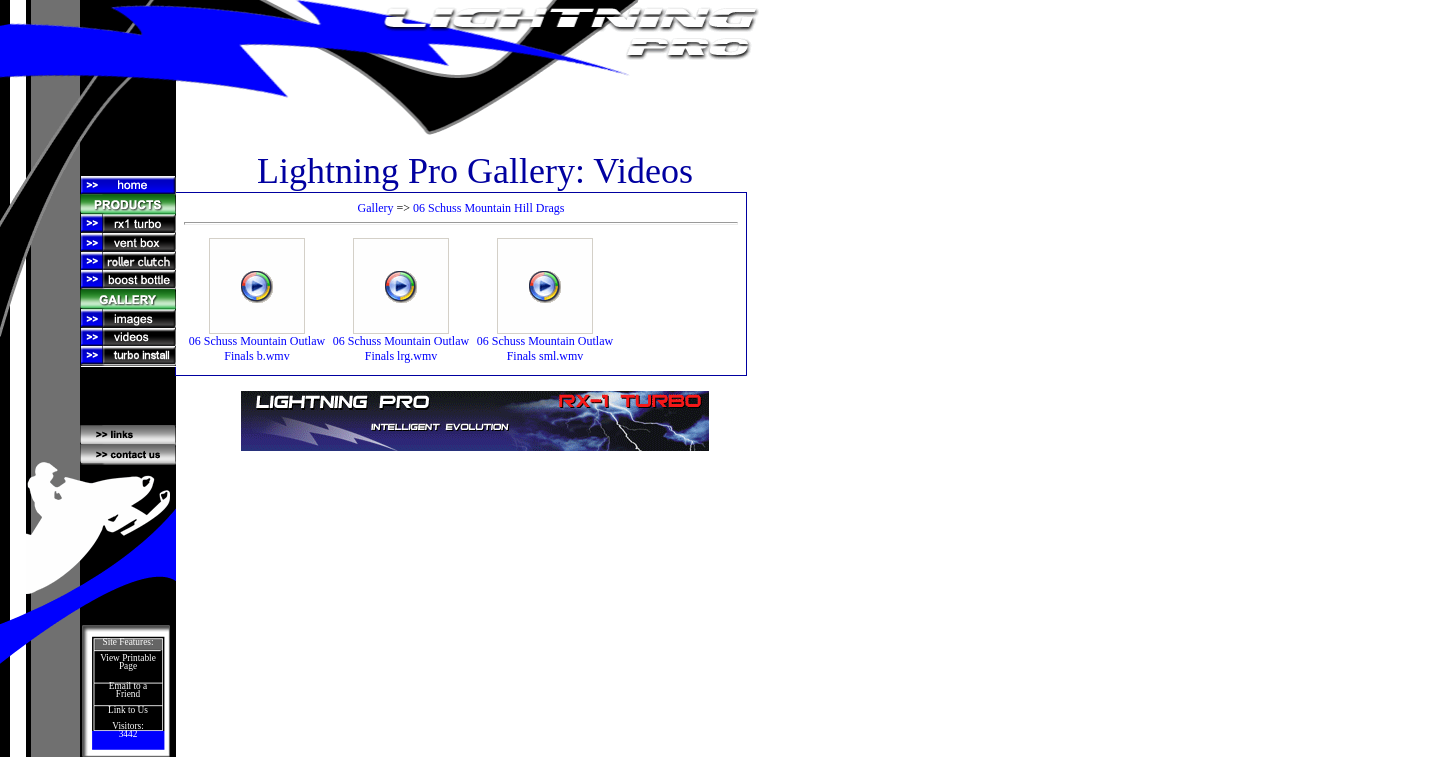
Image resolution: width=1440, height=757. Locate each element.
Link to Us (128, 710)
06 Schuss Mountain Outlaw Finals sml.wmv (545, 343)
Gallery (376, 208)
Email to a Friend (128, 690)
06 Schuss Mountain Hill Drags (488, 208)
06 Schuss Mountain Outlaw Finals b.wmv (257, 343)
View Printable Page (128, 662)
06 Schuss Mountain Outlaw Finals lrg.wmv (401, 343)
